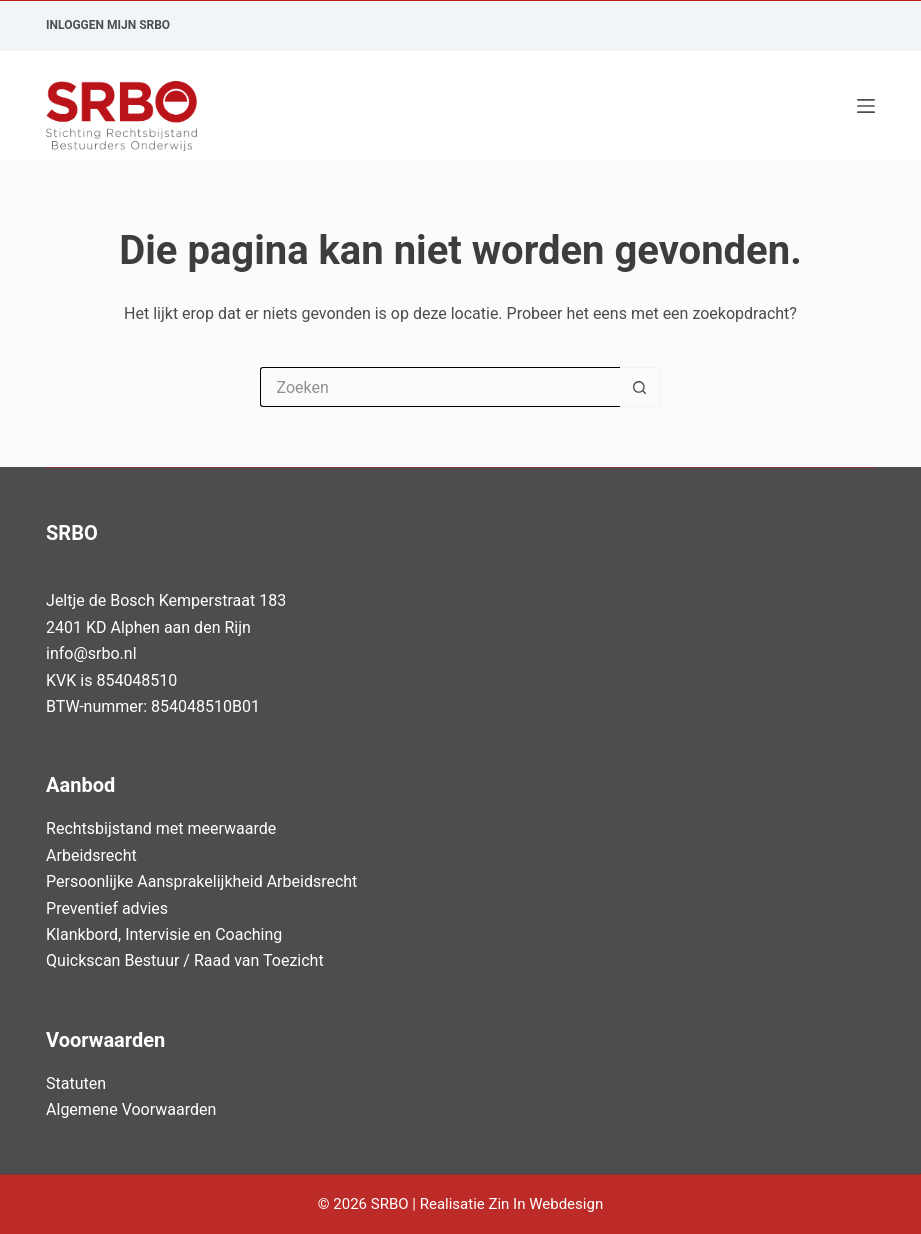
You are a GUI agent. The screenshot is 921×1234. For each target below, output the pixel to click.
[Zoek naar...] (440, 387)
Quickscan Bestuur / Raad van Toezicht (185, 960)
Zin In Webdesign (547, 1204)
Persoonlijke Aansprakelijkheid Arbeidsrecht (201, 881)
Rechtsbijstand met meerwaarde (161, 828)
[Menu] (866, 106)
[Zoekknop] (640, 387)
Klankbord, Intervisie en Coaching (164, 934)
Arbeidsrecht (91, 855)
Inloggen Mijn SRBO (108, 25)
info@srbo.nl (91, 653)
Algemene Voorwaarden (131, 1109)
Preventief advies (107, 908)
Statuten (76, 1083)
